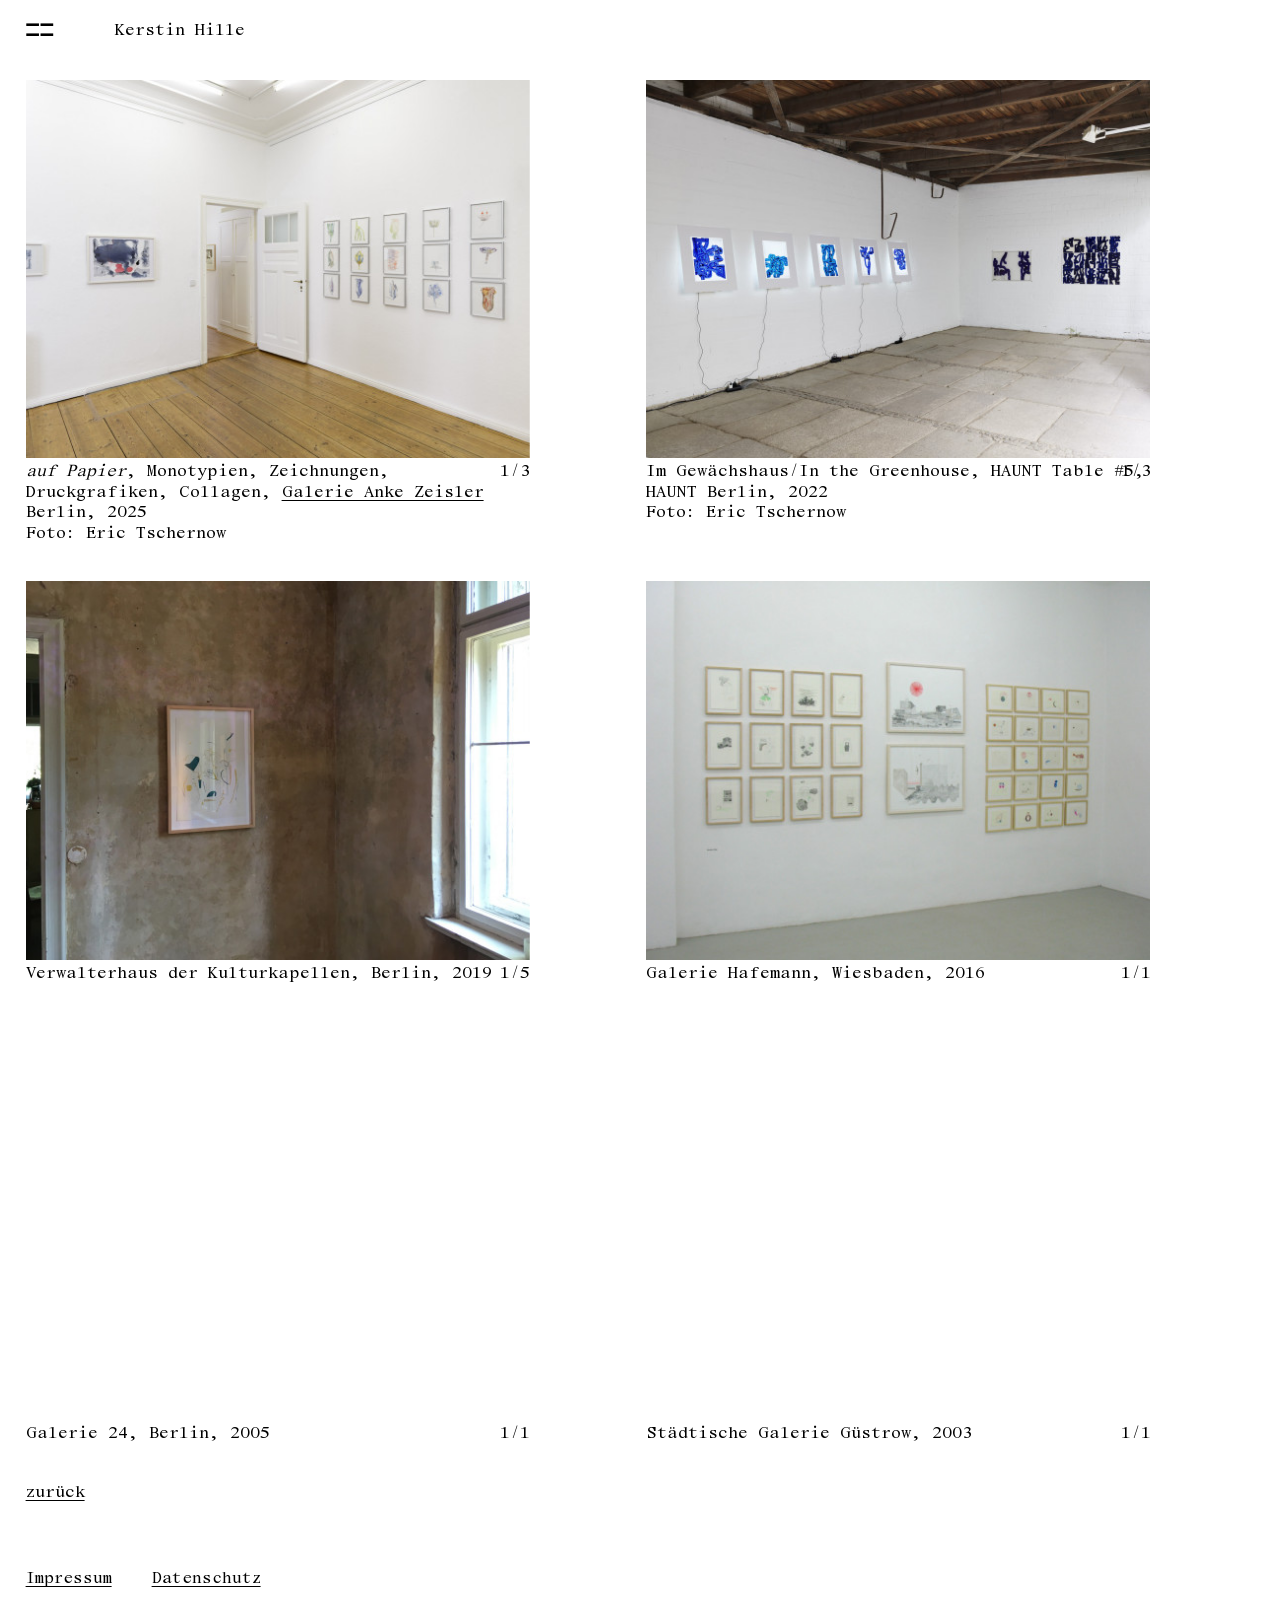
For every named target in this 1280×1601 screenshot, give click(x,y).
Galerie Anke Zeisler (383, 491)
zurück (55, 1491)
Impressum (69, 1578)
